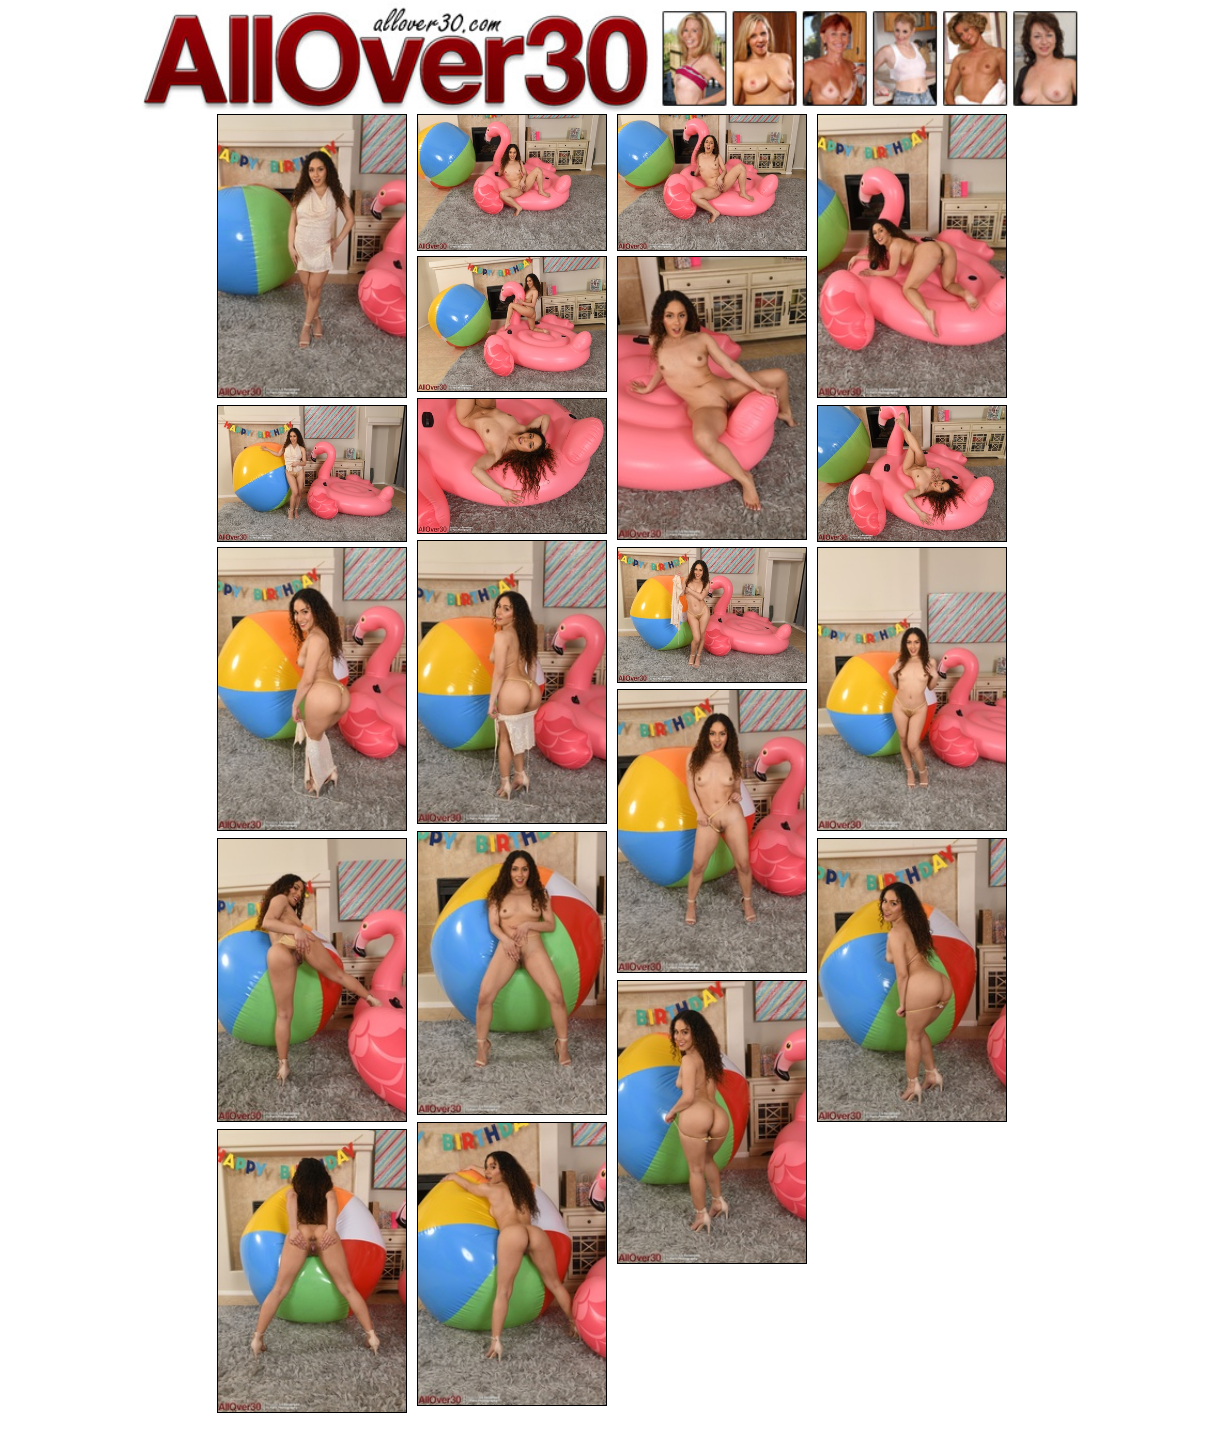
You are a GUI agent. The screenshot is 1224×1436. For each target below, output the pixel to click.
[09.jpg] (912, 473)
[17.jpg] (912, 980)
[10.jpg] (512, 682)
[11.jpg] (312, 689)
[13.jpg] (912, 689)
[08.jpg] (312, 473)
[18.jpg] (712, 1122)
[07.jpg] (512, 466)
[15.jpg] (512, 973)
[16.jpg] (312, 980)
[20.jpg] (312, 1271)
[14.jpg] (712, 831)
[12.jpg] (712, 615)
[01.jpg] (312, 256)
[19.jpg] (512, 1264)
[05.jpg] (512, 324)
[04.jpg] (912, 256)
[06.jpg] (712, 398)
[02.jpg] (512, 182)
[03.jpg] (712, 182)
